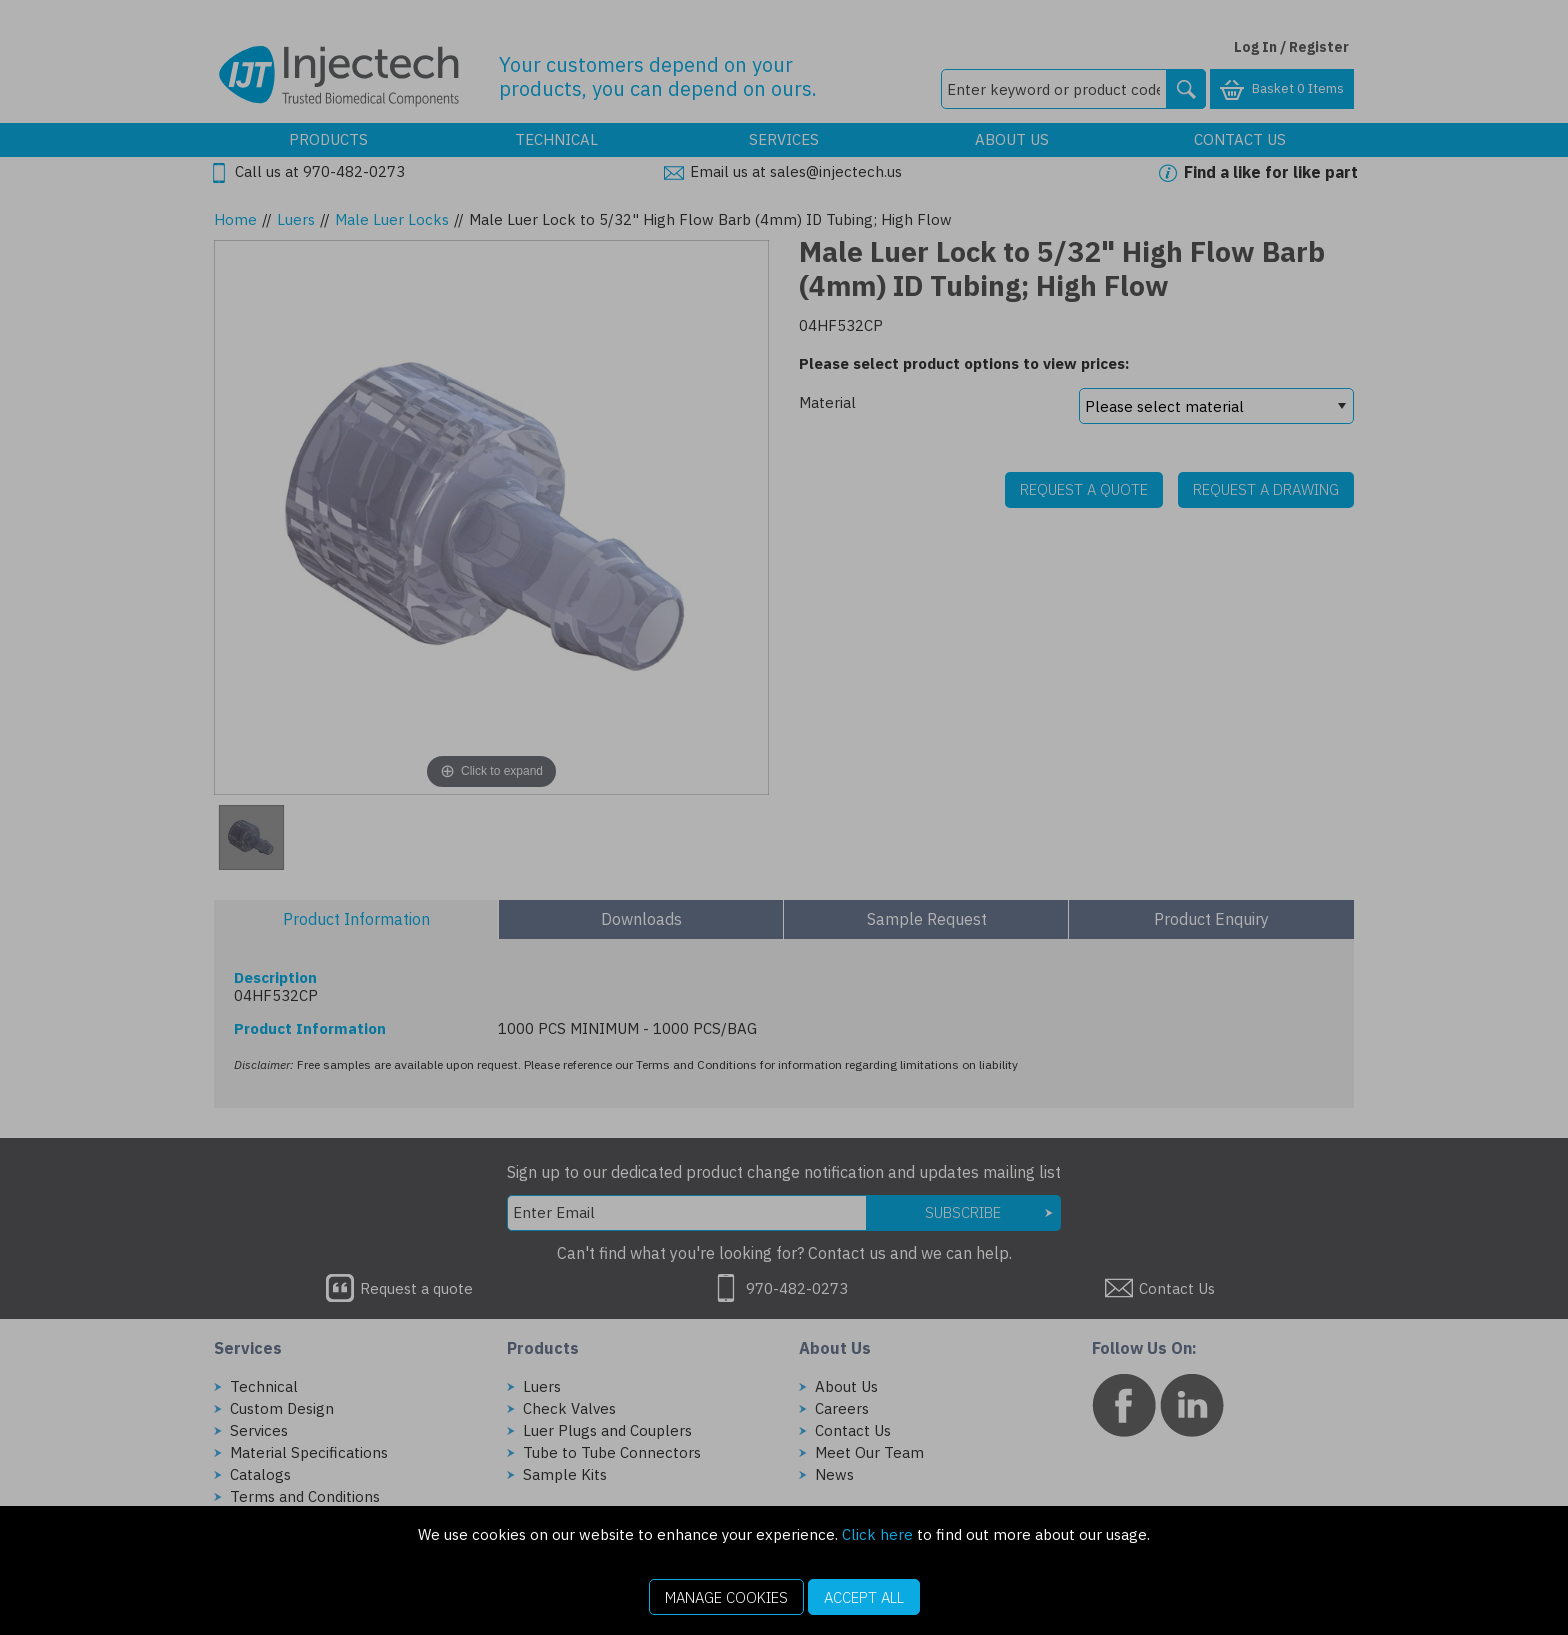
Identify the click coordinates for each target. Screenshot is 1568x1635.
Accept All (864, 1597)
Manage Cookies (726, 1597)
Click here (877, 1534)
